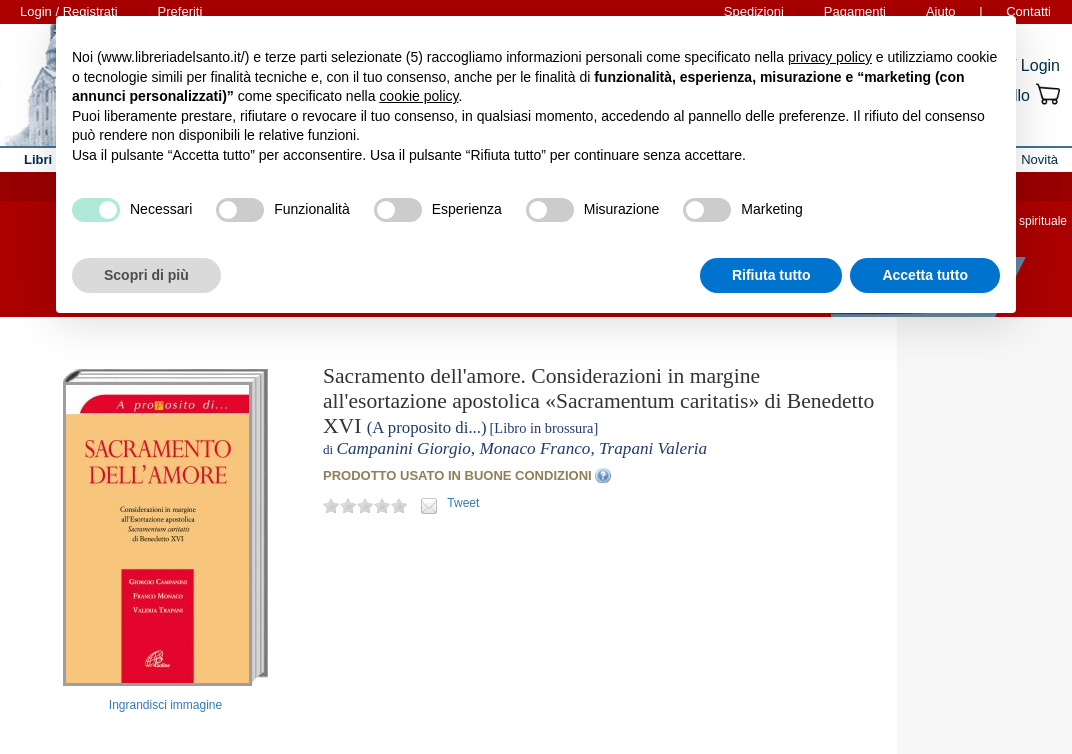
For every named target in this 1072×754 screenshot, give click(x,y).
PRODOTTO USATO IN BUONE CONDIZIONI (457, 475)
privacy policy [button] (830, 57)
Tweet (463, 503)
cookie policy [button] (418, 96)
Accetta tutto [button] (925, 275)
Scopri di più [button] (146, 275)
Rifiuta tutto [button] (771, 275)
